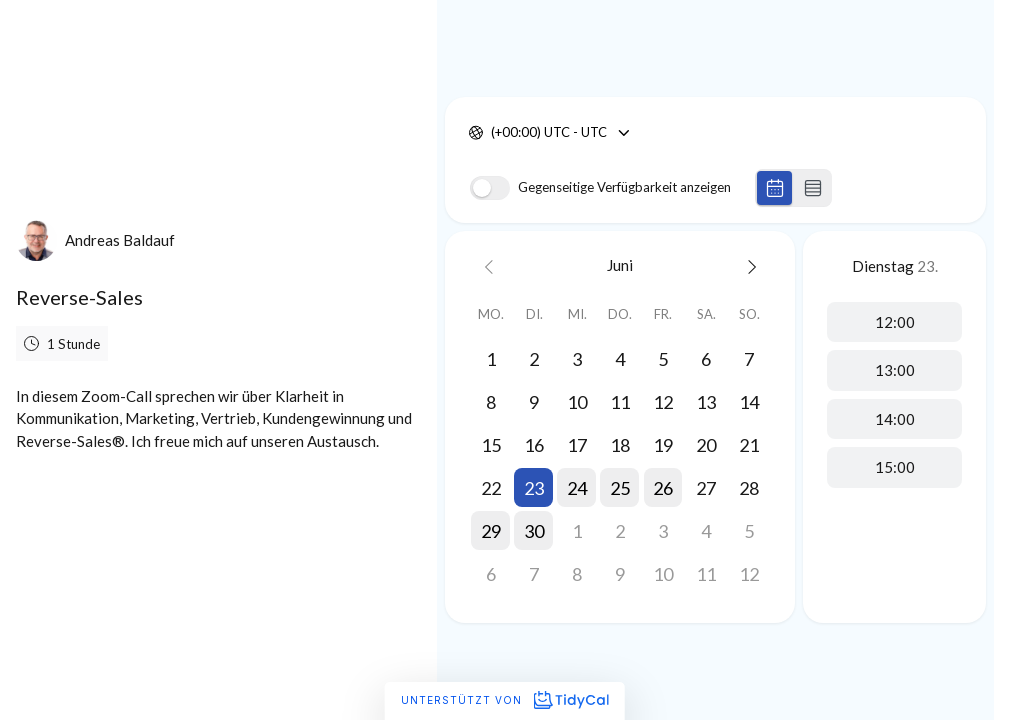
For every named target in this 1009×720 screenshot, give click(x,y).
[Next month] (749, 265)
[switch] (490, 188)
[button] (533, 487)
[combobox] (492, 133)
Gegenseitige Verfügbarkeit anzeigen (624, 187)
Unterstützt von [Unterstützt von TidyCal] (504, 700)
